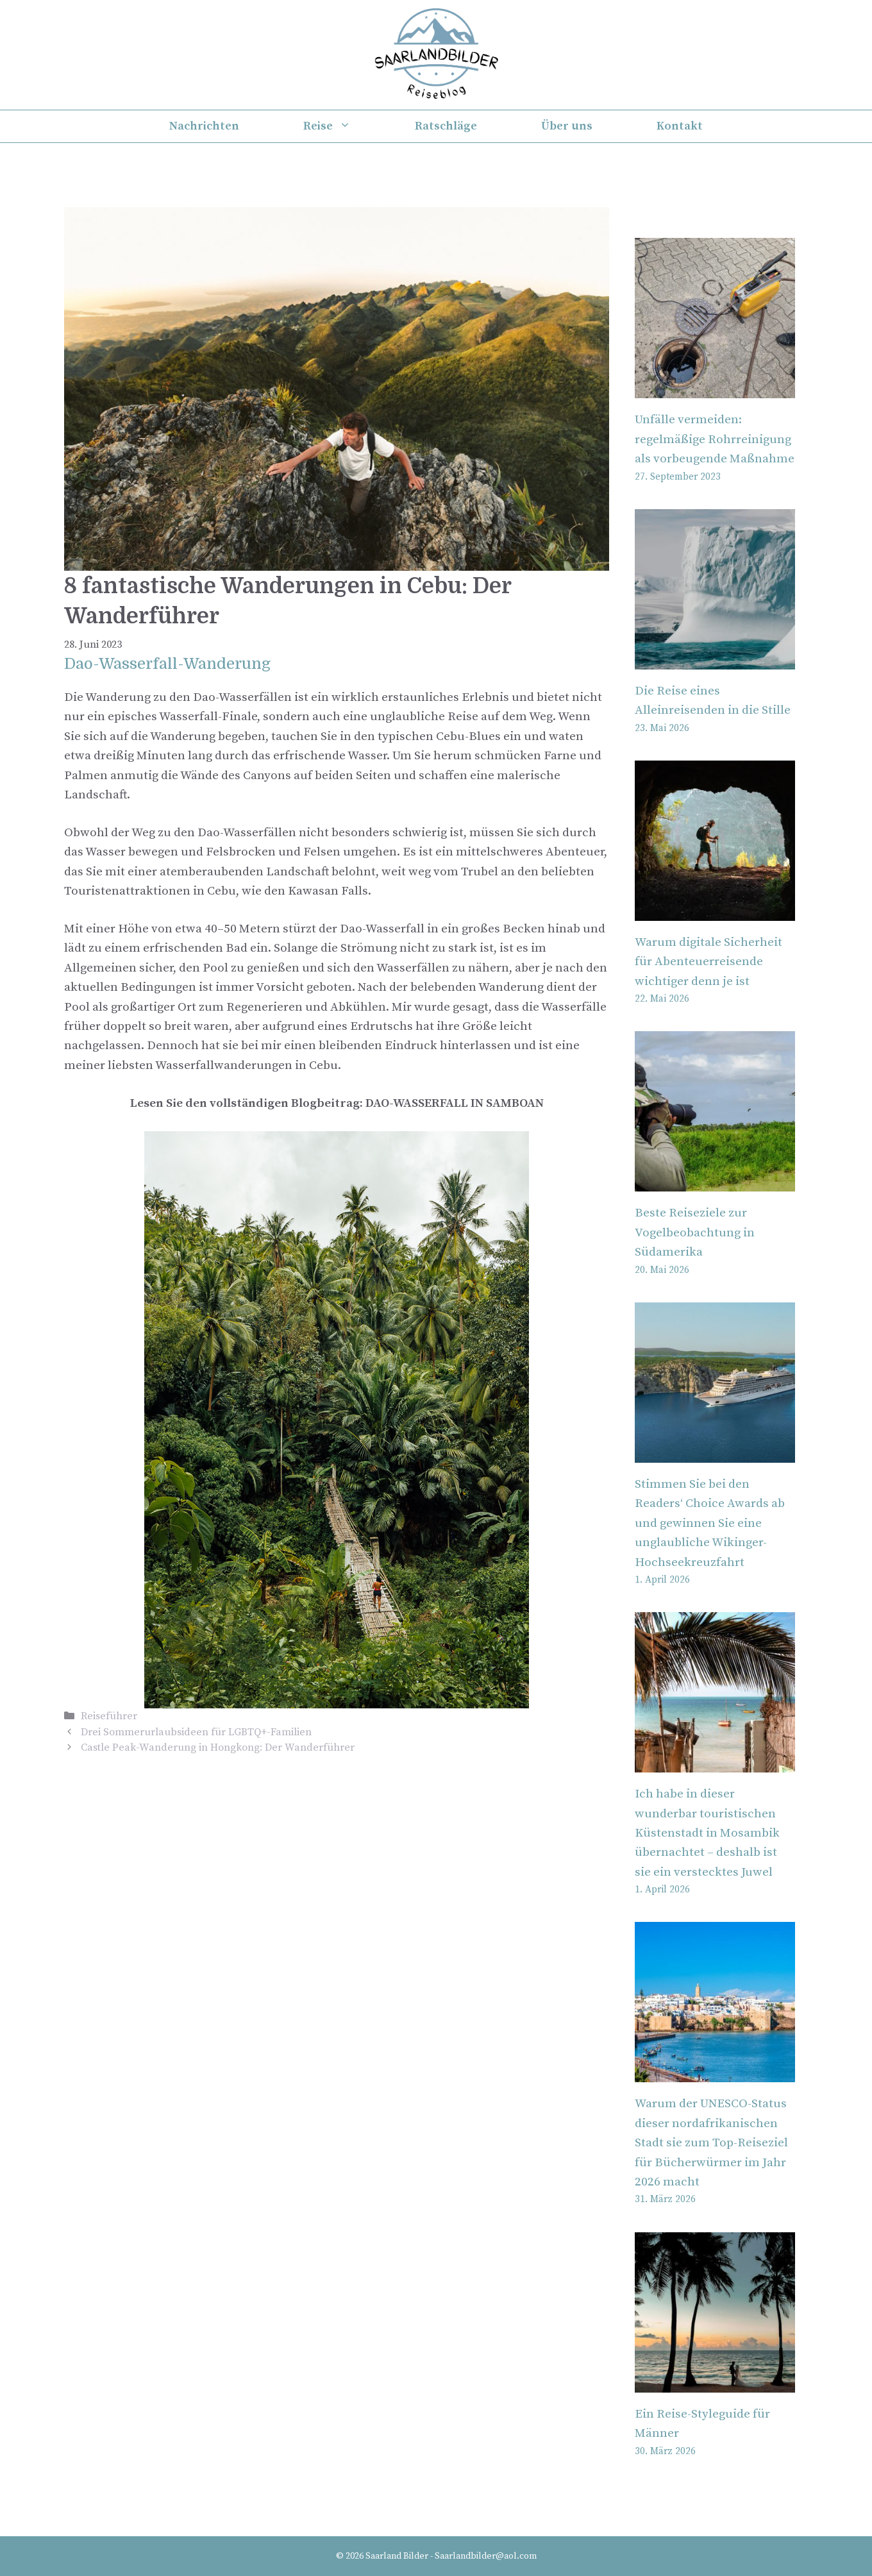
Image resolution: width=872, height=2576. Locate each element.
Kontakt (680, 126)
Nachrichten (204, 126)
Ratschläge (446, 126)
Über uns (566, 126)
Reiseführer (109, 1716)
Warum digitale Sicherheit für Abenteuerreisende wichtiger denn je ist (708, 962)
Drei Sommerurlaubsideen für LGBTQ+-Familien (196, 1732)
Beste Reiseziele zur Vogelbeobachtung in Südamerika (695, 1232)
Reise (343, 126)
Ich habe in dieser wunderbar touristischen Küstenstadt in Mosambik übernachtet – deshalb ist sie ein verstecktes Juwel (707, 1833)
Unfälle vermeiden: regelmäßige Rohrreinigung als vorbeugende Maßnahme (714, 439)
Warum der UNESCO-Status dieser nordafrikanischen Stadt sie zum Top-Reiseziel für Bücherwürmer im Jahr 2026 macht (711, 2142)
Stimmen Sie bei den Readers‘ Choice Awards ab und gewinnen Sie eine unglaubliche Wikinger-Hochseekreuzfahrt (710, 1523)
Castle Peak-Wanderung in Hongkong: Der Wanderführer (218, 1747)
